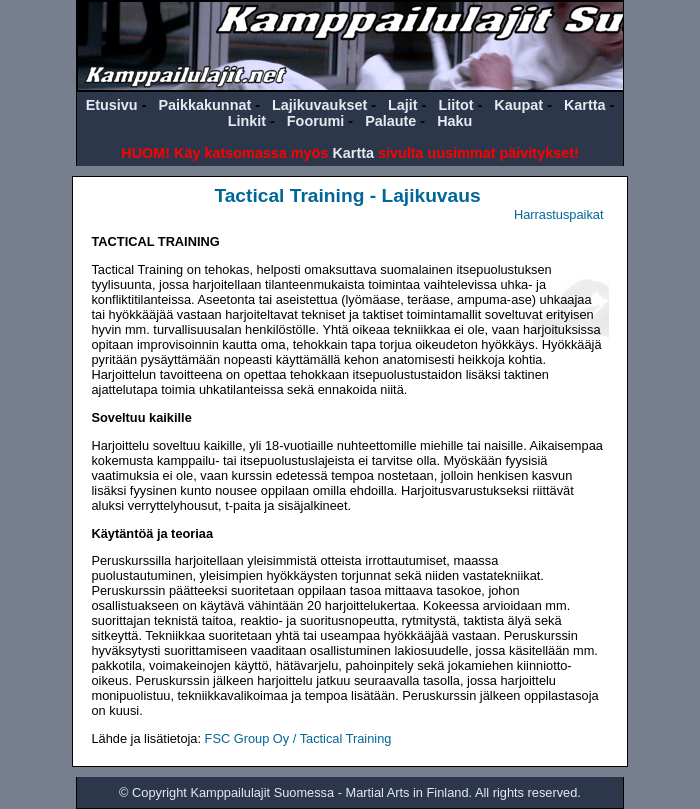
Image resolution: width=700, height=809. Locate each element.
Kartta (585, 105)
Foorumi (316, 121)
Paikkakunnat (204, 105)
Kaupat (518, 105)
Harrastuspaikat (559, 214)
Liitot (455, 105)
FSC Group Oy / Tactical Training (298, 738)
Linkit (247, 121)
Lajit (403, 105)
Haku (454, 121)
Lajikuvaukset (319, 105)
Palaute (390, 121)
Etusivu (112, 105)
